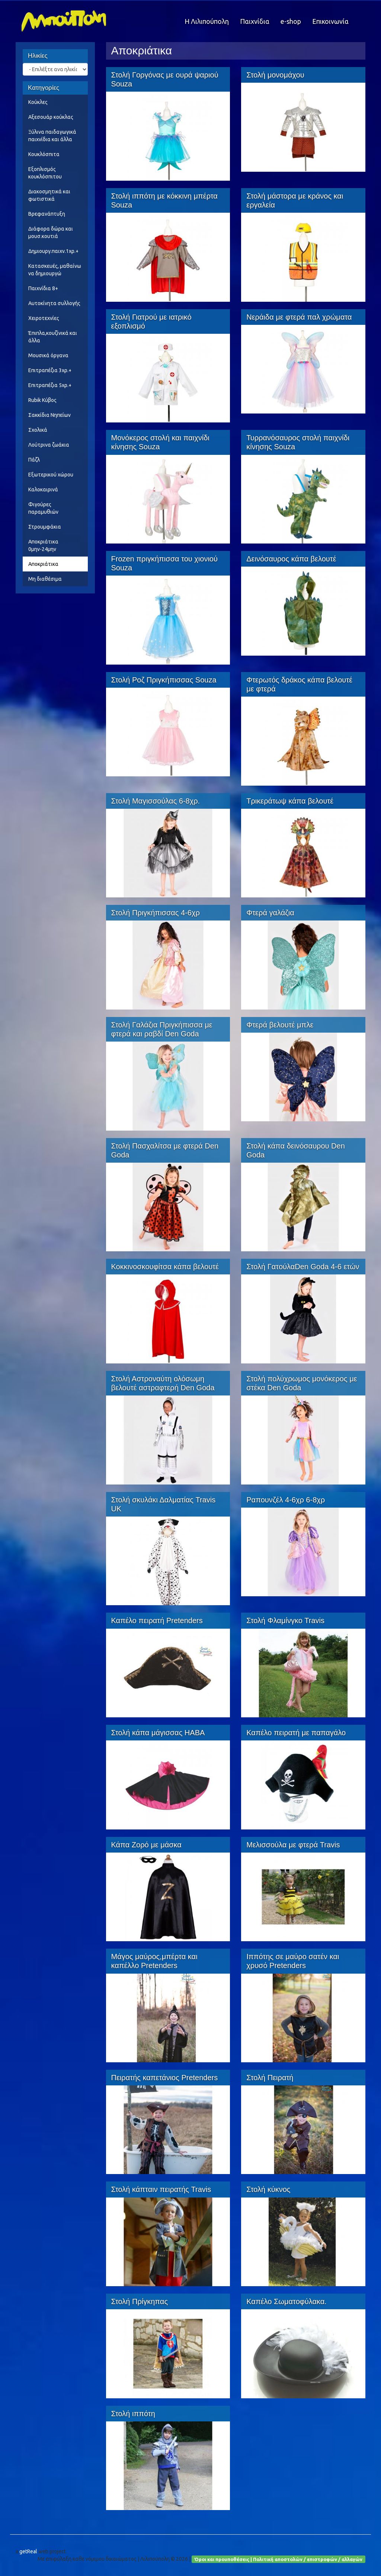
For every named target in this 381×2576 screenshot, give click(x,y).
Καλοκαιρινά (43, 489)
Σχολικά (37, 430)
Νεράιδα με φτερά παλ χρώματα (299, 317)
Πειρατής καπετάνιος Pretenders (164, 2077)
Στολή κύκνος (268, 2189)
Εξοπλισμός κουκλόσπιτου (45, 173)
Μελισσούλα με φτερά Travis (293, 1845)
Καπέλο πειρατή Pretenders (157, 1620)
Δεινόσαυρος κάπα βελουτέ (291, 559)
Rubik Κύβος (42, 400)
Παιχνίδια (254, 21)
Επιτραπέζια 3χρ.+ (49, 370)
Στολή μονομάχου (275, 75)
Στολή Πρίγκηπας (139, 2301)
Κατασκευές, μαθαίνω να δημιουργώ (54, 269)
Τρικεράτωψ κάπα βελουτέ (289, 801)
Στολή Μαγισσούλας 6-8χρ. (155, 801)
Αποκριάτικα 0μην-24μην (43, 545)
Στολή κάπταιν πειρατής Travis (161, 2189)
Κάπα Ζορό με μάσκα (146, 1845)
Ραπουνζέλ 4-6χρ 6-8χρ (285, 1500)
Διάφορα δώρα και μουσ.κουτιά (50, 232)
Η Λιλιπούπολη (207, 21)
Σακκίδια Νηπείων (49, 415)
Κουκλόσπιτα (44, 154)
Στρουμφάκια (44, 527)
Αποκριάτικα (43, 564)
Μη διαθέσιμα (45, 579)
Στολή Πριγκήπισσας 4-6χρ (155, 913)
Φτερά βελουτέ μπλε (279, 1025)
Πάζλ (34, 460)
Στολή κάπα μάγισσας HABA (158, 1733)
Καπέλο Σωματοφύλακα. (286, 2301)
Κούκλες (38, 102)
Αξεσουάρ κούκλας (50, 117)
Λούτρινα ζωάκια (48, 445)
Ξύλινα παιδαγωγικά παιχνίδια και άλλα (52, 135)
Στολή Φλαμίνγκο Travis (285, 1620)
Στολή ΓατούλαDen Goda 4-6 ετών (302, 1266)
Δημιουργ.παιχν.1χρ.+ (53, 251)
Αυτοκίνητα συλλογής (54, 303)
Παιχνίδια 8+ (43, 288)
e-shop (291, 21)
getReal (28, 2551)
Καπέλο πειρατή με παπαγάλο (296, 1733)
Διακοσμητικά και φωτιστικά (49, 195)
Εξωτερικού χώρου (50, 475)
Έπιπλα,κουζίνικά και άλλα (52, 336)
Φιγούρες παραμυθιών (43, 508)
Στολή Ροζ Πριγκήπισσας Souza (164, 680)
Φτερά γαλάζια (270, 913)
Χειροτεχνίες (43, 318)
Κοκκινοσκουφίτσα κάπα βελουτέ (165, 1266)
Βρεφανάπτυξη (46, 214)
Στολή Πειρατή (269, 2077)
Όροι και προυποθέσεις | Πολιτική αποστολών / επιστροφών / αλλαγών (278, 2558)
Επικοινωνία (330, 21)
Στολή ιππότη (133, 2413)
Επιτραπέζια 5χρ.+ (49, 385)
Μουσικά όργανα (48, 355)
